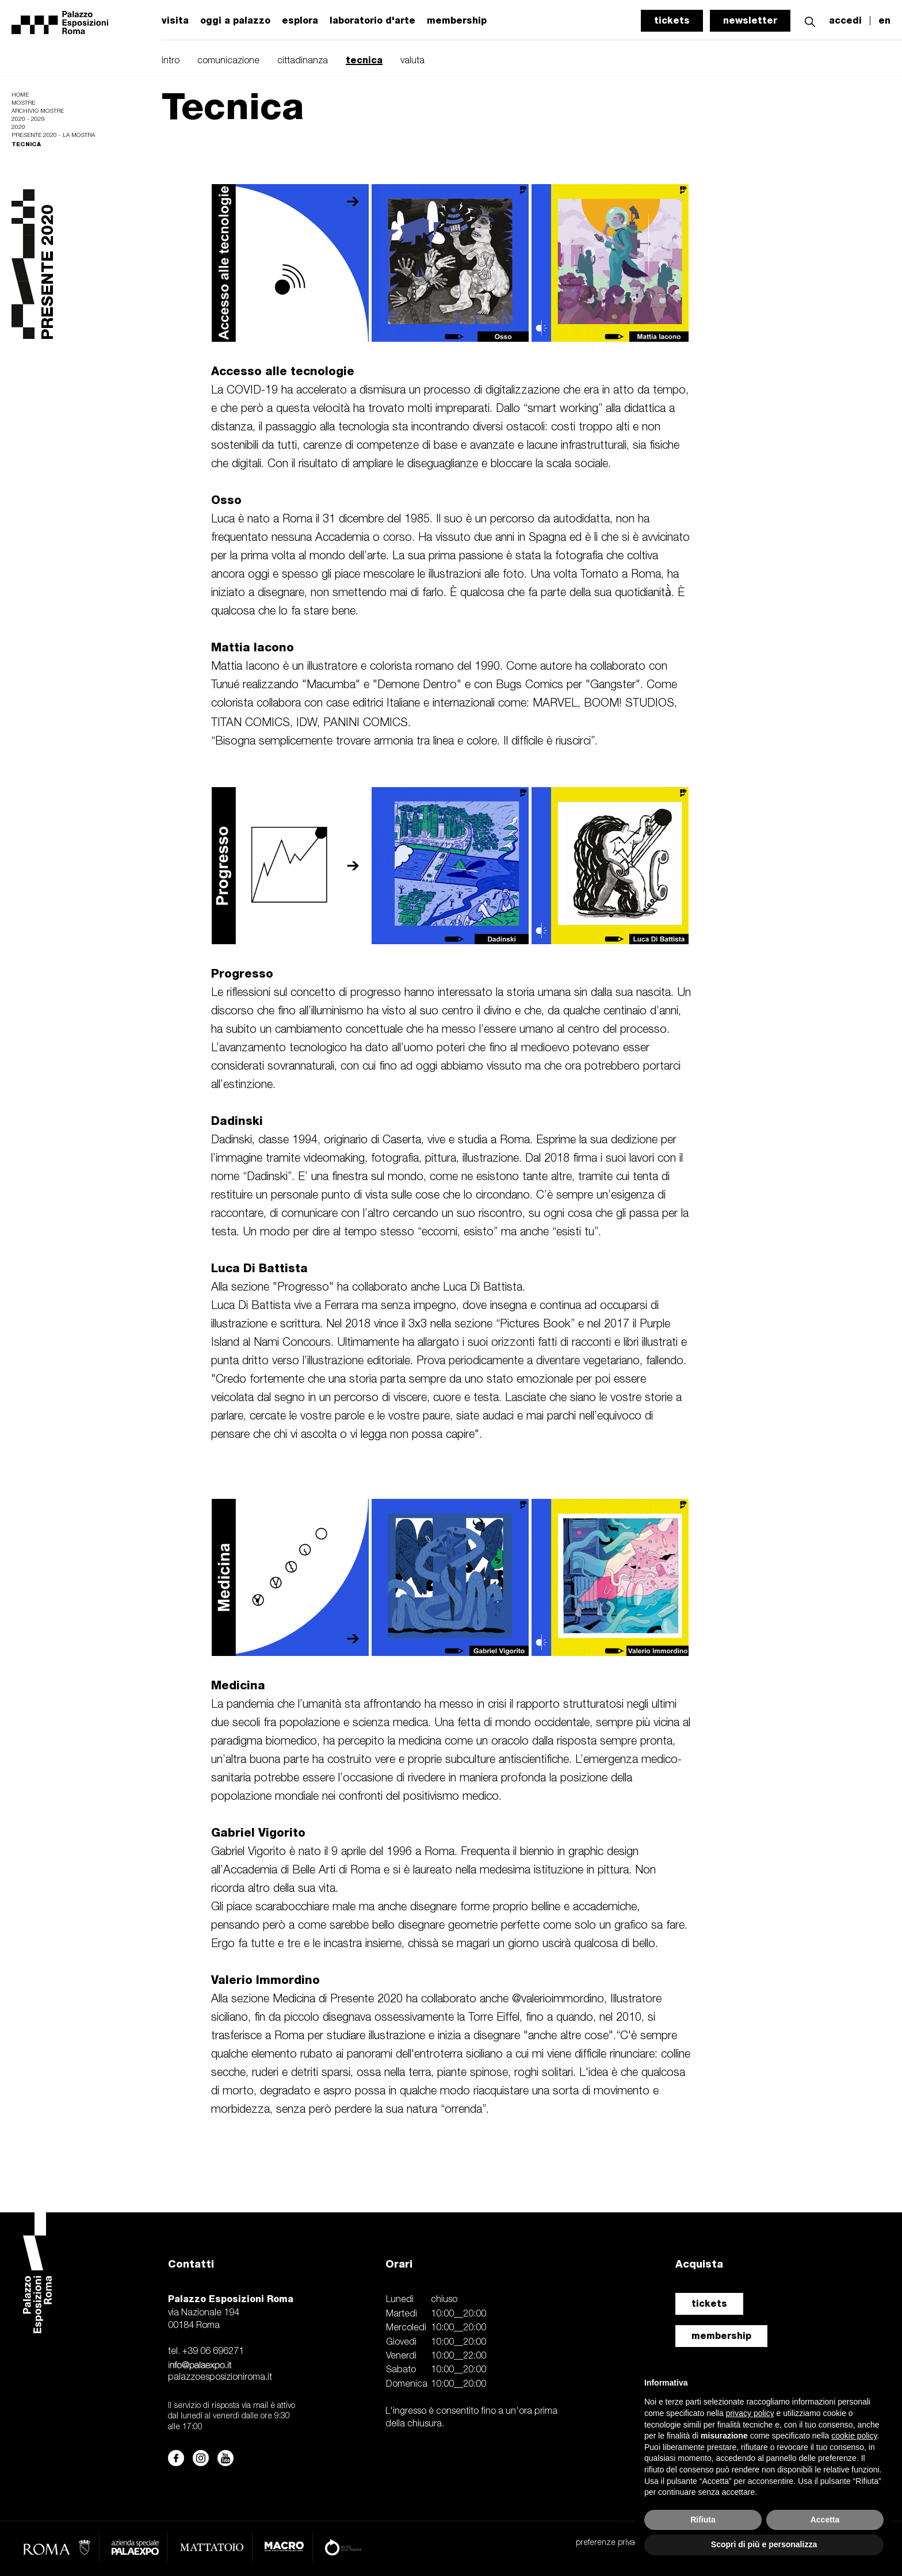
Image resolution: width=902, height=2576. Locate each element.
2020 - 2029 (28, 119)
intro (170, 61)
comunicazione (228, 61)
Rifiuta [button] (703, 2519)
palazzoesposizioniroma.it (220, 2377)
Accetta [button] (825, 2519)
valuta (412, 61)
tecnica (364, 60)
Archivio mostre (38, 111)
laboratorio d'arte (372, 20)
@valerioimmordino (558, 1999)
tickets (672, 20)
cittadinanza (302, 61)
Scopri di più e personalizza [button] (764, 2544)
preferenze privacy (609, 2543)
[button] (810, 20)
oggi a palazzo (235, 20)
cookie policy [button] (854, 2435)
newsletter (750, 20)
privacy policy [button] (750, 2413)
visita (175, 20)
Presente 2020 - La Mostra (53, 135)
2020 (18, 127)
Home (20, 95)
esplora (300, 20)
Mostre (23, 103)
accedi (845, 20)
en (884, 20)
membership (721, 2335)
